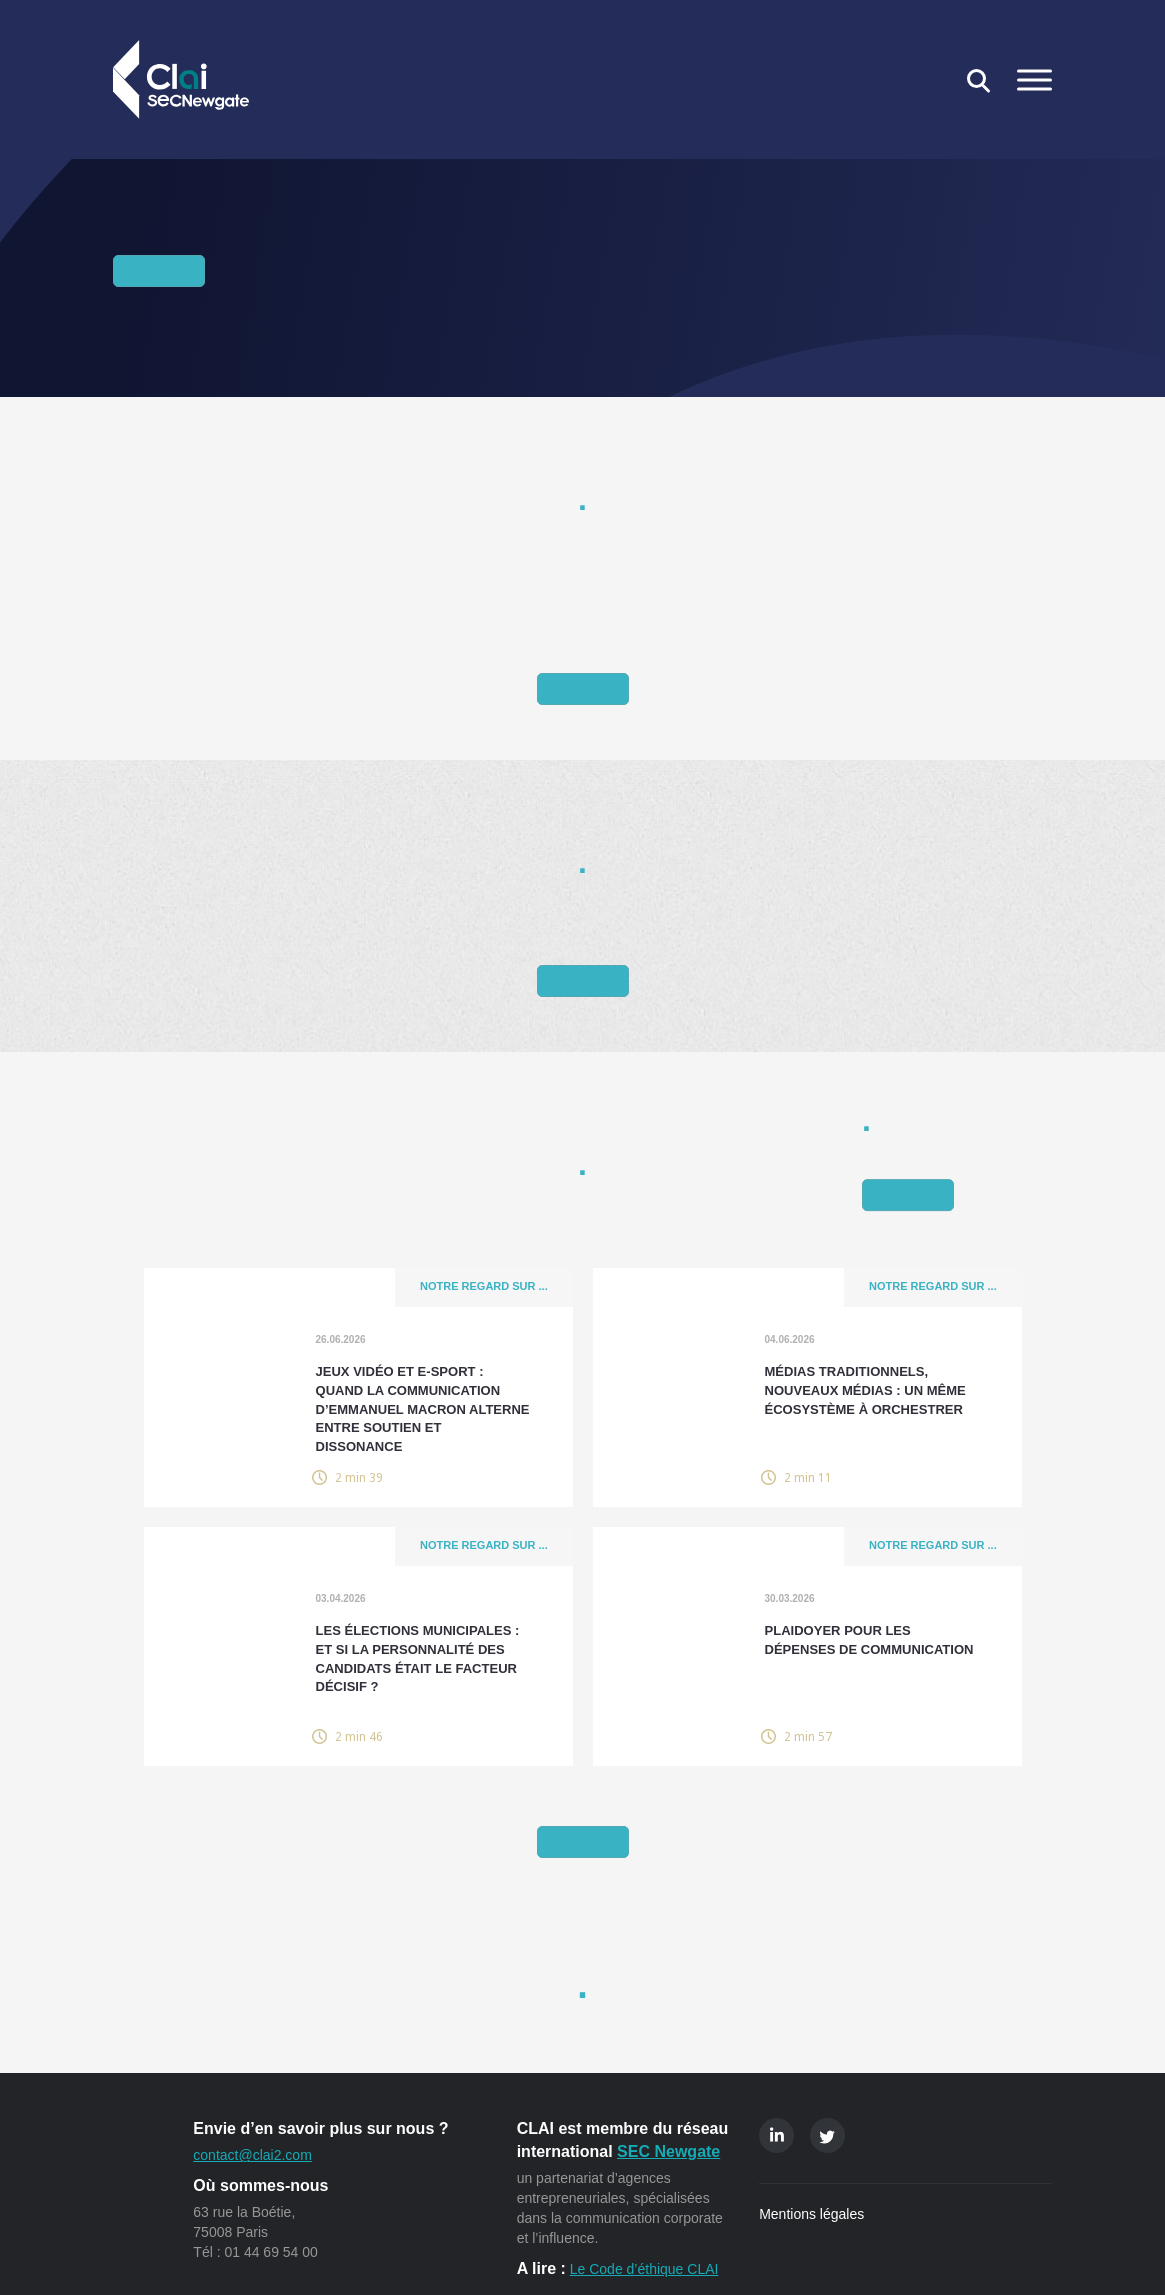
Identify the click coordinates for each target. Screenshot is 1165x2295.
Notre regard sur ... (483, 1288)
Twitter (827, 2135)
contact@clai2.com (252, 2155)
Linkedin (776, 2135)
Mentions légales (811, 2214)
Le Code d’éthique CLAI (644, 2269)
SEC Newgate (668, 2151)
